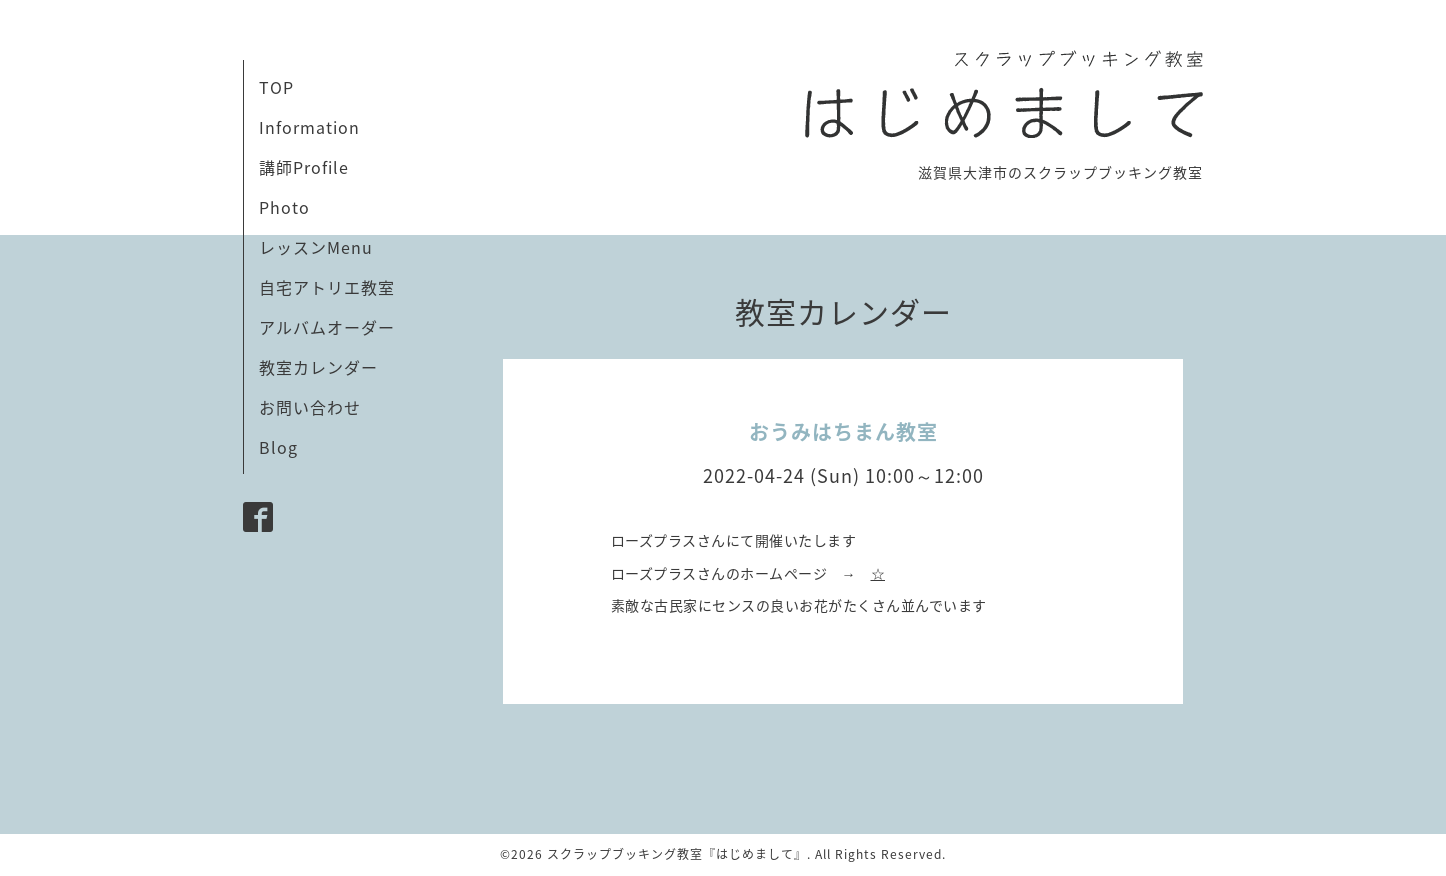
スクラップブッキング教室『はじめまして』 (677, 854)
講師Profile (304, 167)
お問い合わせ (310, 407)
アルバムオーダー (327, 327)
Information (309, 127)
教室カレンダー (318, 367)
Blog (278, 447)
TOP (276, 87)
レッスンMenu (316, 247)
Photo (284, 207)
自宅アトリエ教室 (327, 287)
